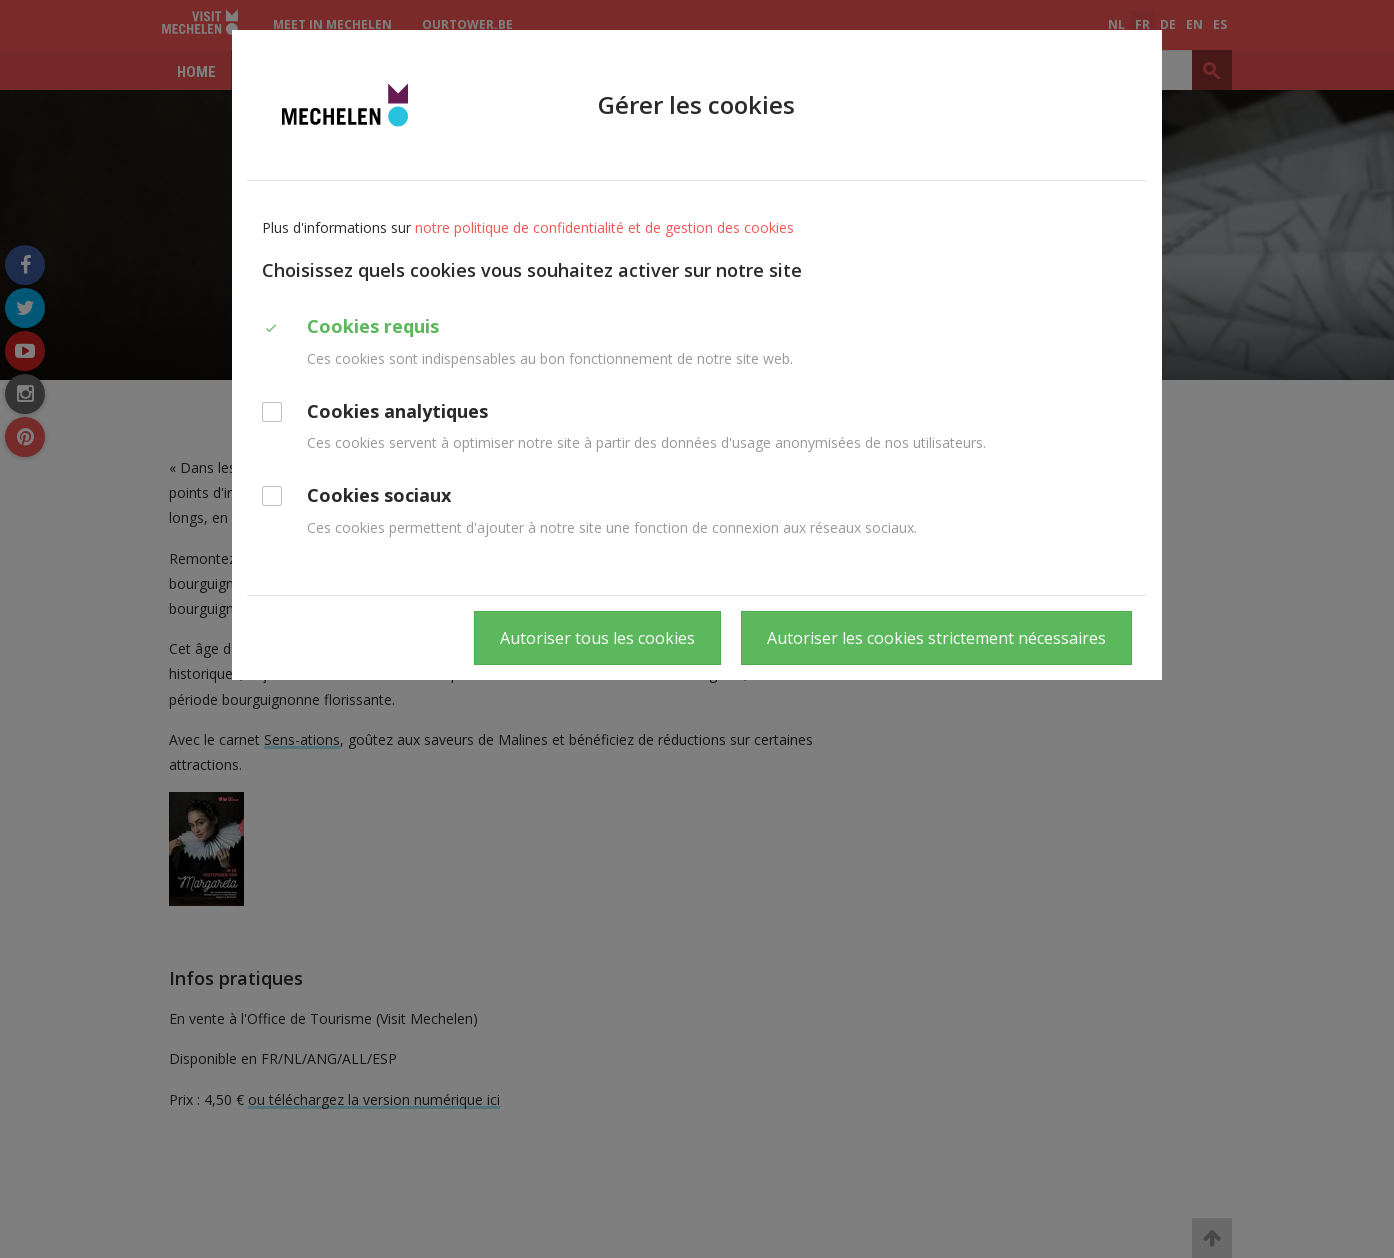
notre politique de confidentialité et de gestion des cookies (604, 227)
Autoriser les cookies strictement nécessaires (936, 638)
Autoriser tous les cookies (597, 638)
